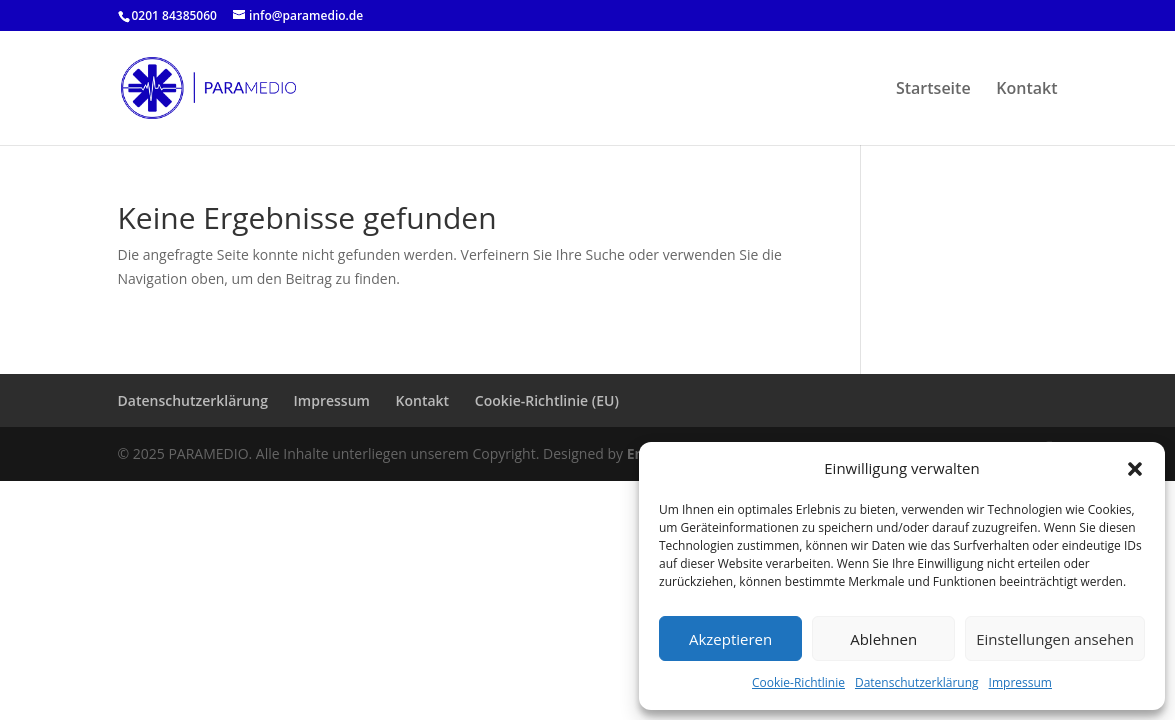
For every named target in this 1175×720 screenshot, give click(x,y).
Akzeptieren (730, 639)
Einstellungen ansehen (1055, 639)
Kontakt (1026, 90)
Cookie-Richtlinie (798, 682)
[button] (1135, 469)
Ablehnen (883, 639)
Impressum (1020, 682)
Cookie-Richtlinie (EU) (547, 400)
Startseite (933, 90)
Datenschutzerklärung (917, 682)
